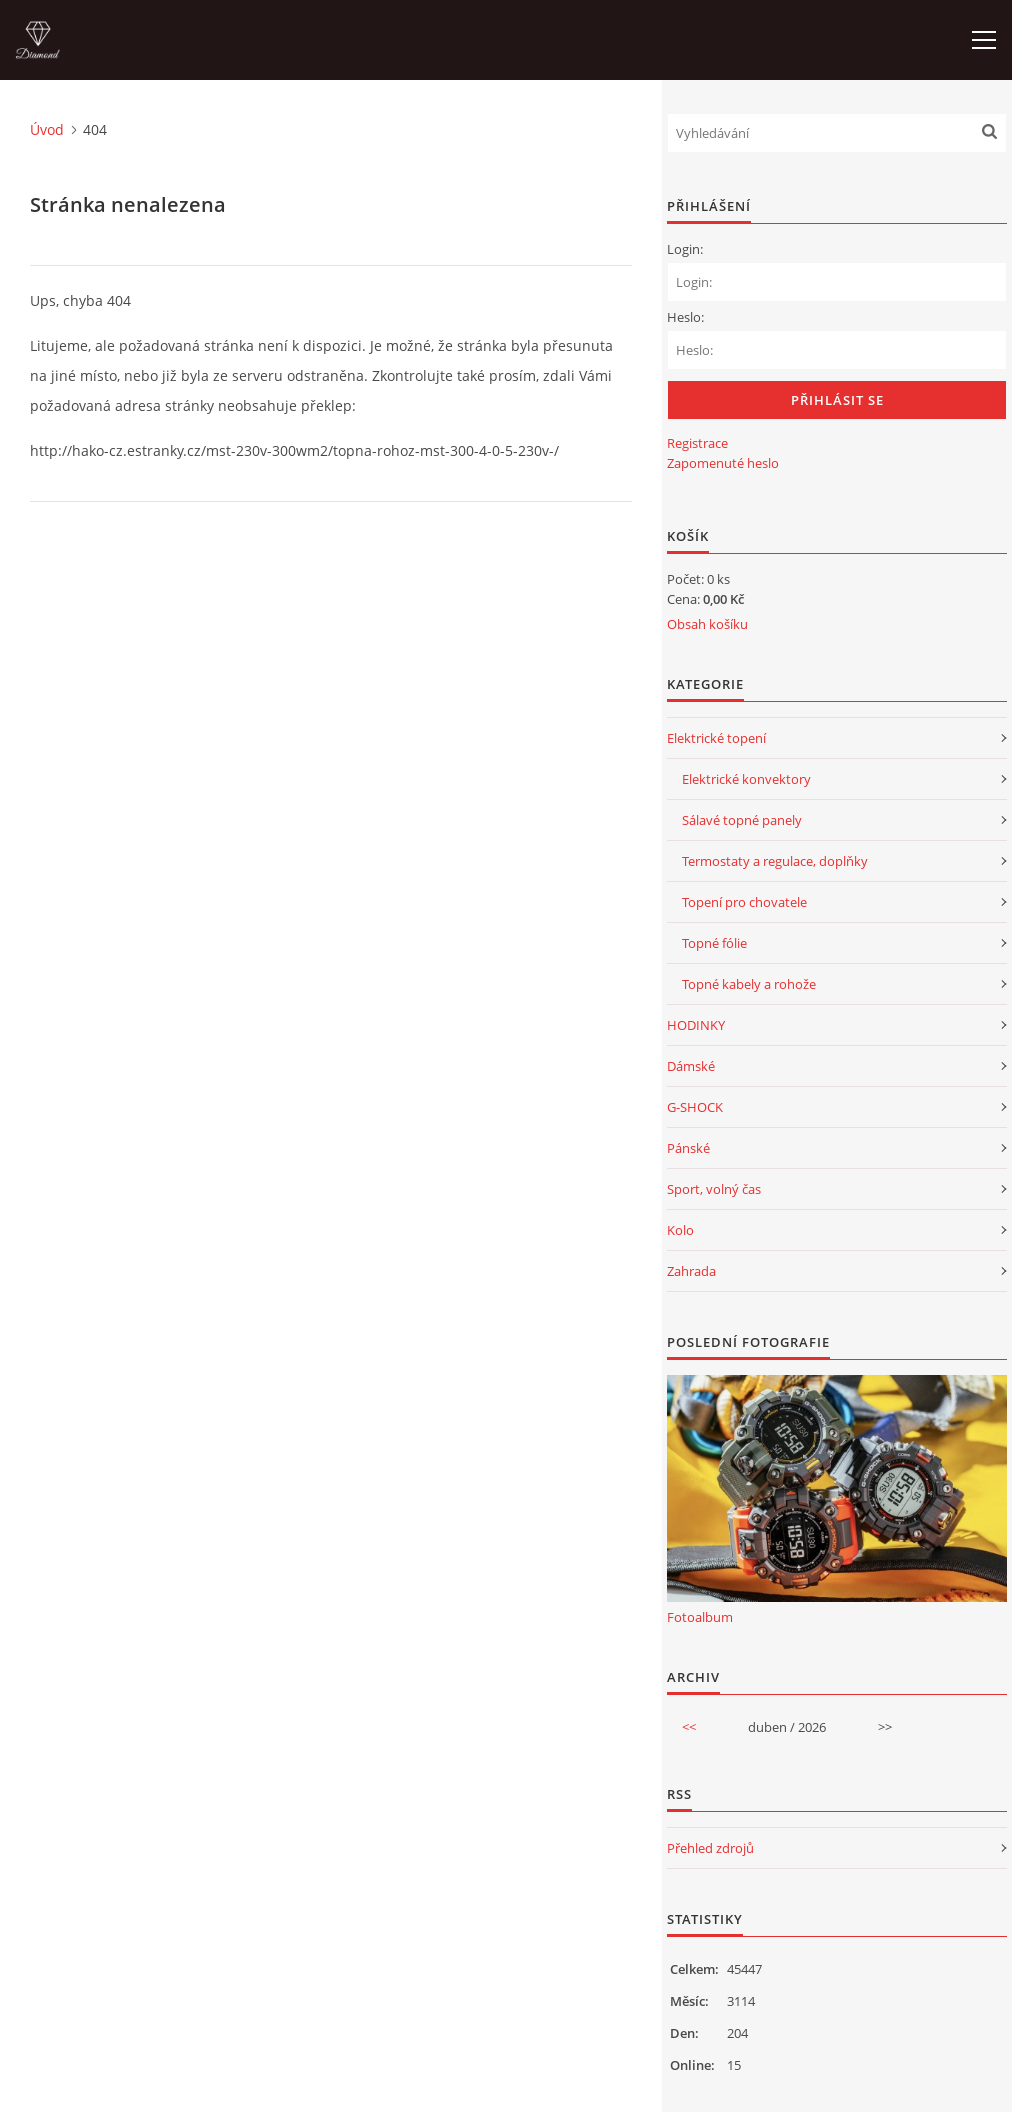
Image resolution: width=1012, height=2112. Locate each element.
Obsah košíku (707, 624)
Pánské (688, 1148)
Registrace (697, 443)
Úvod (47, 129)
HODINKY (696, 1025)
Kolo (680, 1230)
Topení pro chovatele (744, 902)
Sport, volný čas (714, 1189)
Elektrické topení (716, 738)
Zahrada (691, 1271)
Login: (685, 249)
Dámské (691, 1066)
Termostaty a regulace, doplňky (775, 861)
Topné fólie (714, 943)
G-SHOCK (695, 1107)
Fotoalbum (700, 1617)
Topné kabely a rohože (749, 984)
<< (689, 1727)
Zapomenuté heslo (723, 463)
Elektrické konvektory (746, 779)
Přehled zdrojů (710, 1848)
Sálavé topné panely (742, 820)
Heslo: (685, 317)
